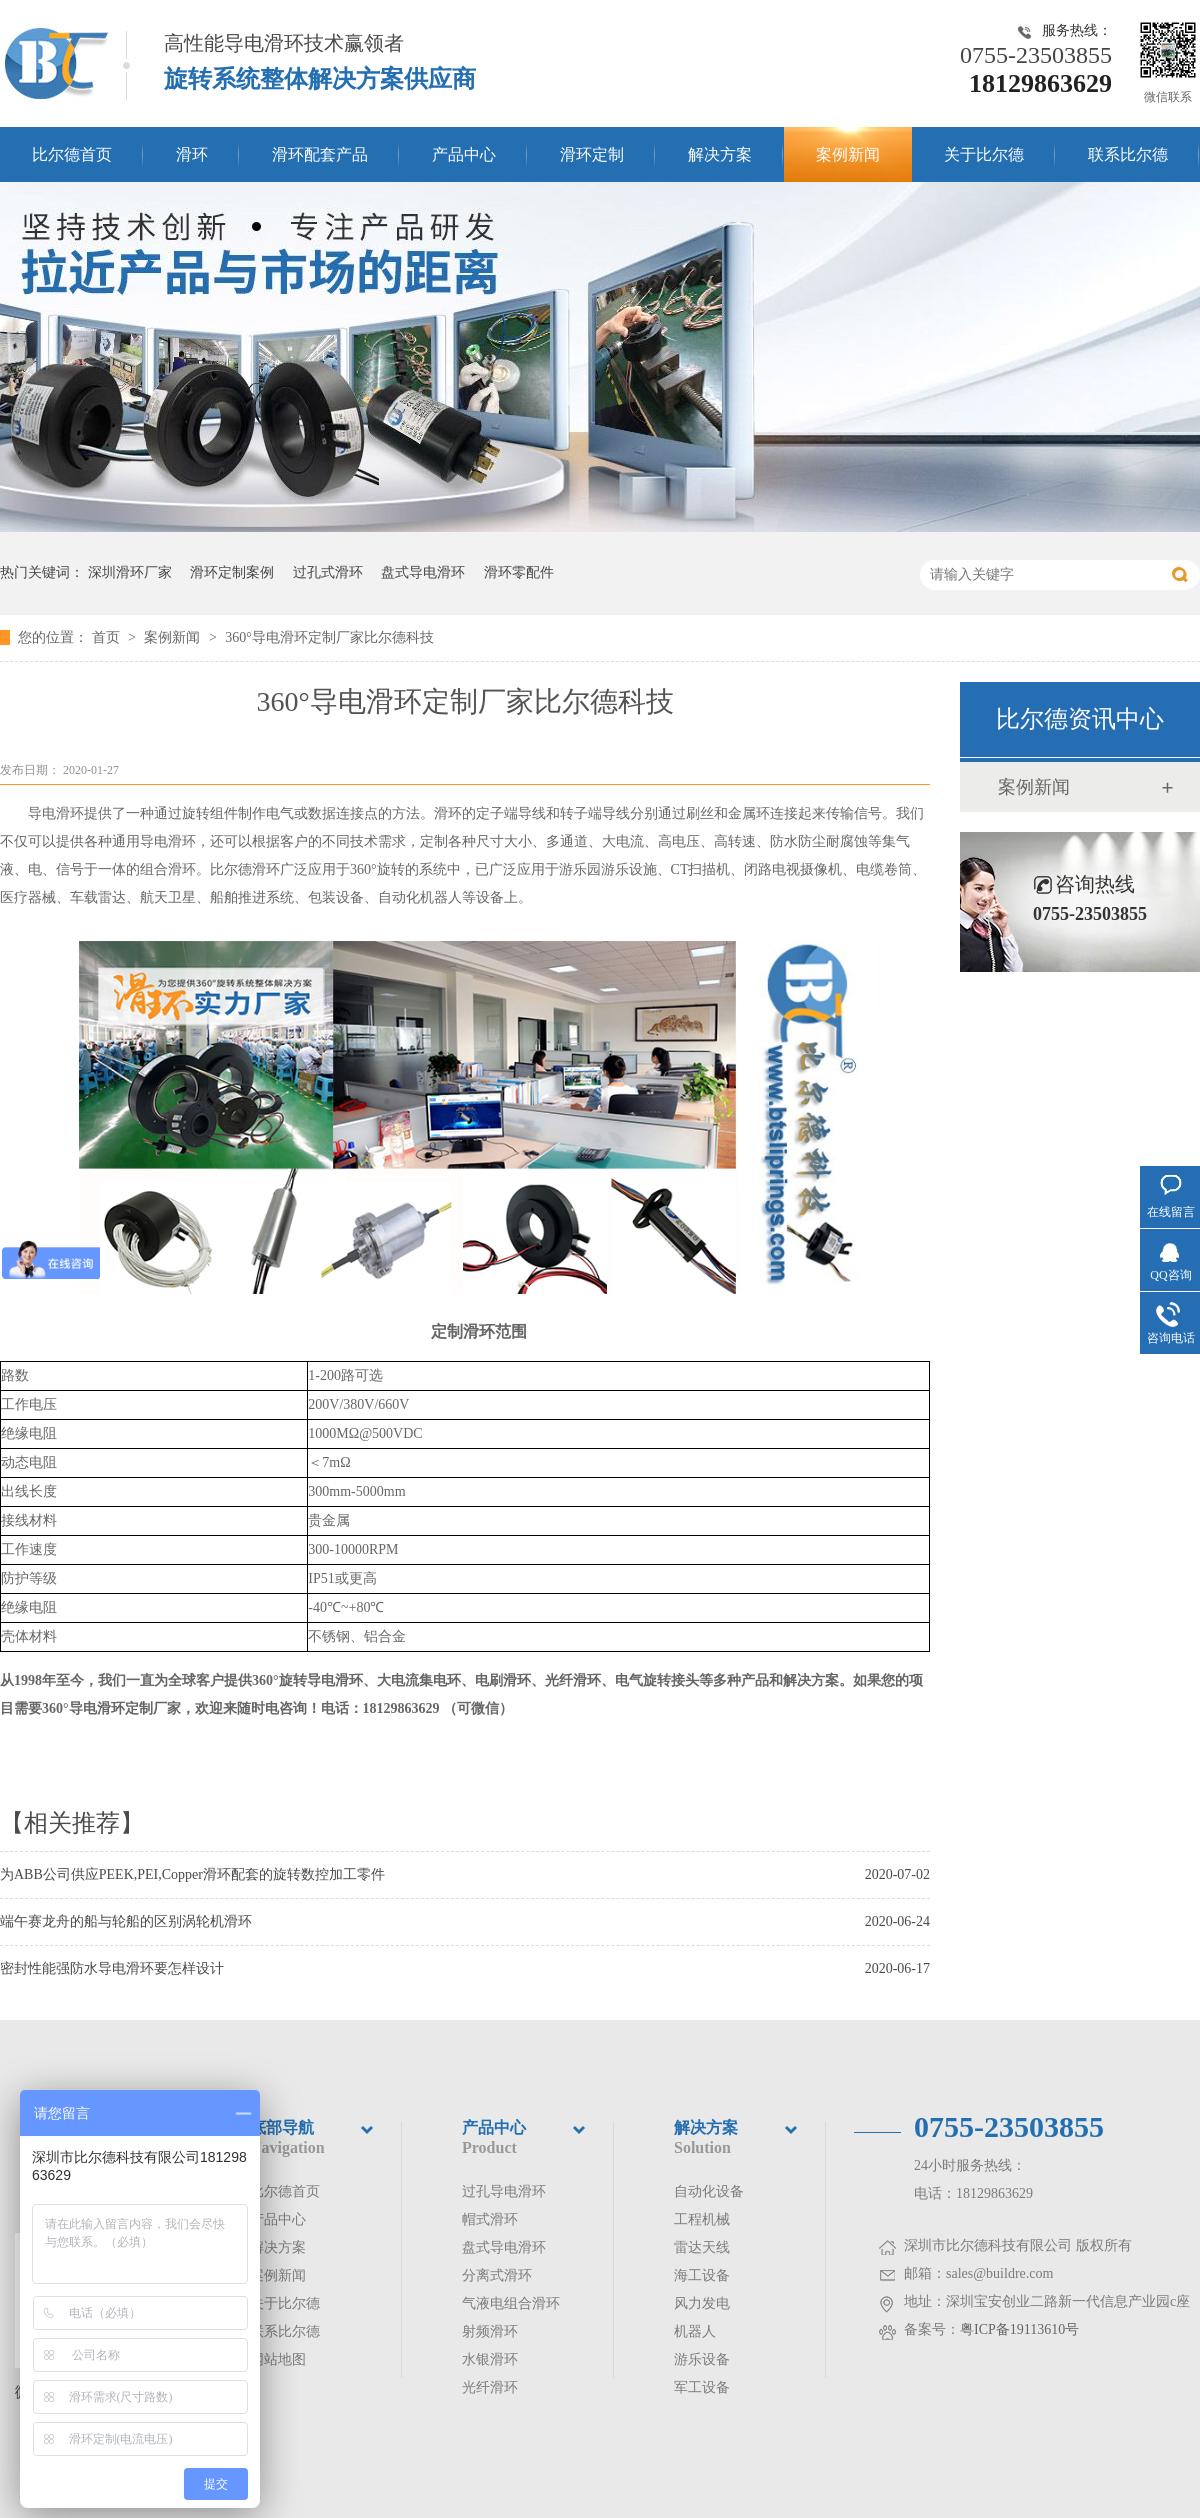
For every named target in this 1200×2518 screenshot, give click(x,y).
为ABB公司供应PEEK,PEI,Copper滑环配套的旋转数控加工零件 (192, 1874)
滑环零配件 (519, 572)
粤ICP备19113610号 (1019, 2329)
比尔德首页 (72, 154)
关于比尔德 (984, 154)
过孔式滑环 (328, 572)
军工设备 (702, 2387)
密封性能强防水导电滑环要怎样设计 (112, 1968)
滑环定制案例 (232, 572)
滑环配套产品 (320, 154)
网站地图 (278, 2359)
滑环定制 (592, 154)
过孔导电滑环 (504, 2191)
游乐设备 (702, 2359)
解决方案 (720, 154)
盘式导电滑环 (423, 572)
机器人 (695, 2331)
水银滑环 (490, 2359)
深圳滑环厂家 (130, 572)
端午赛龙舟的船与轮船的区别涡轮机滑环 (126, 1921)
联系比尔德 (1128, 154)
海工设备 (702, 2275)
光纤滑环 (490, 2387)
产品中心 (464, 154)
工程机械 (702, 2219)
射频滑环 (490, 2331)
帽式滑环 (490, 2219)
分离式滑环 (497, 2275)
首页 (108, 637)
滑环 (192, 154)
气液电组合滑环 (511, 2303)
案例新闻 (848, 154)
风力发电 (702, 2303)
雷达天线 (702, 2247)
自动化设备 (709, 2191)
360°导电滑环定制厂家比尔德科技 (329, 637)
